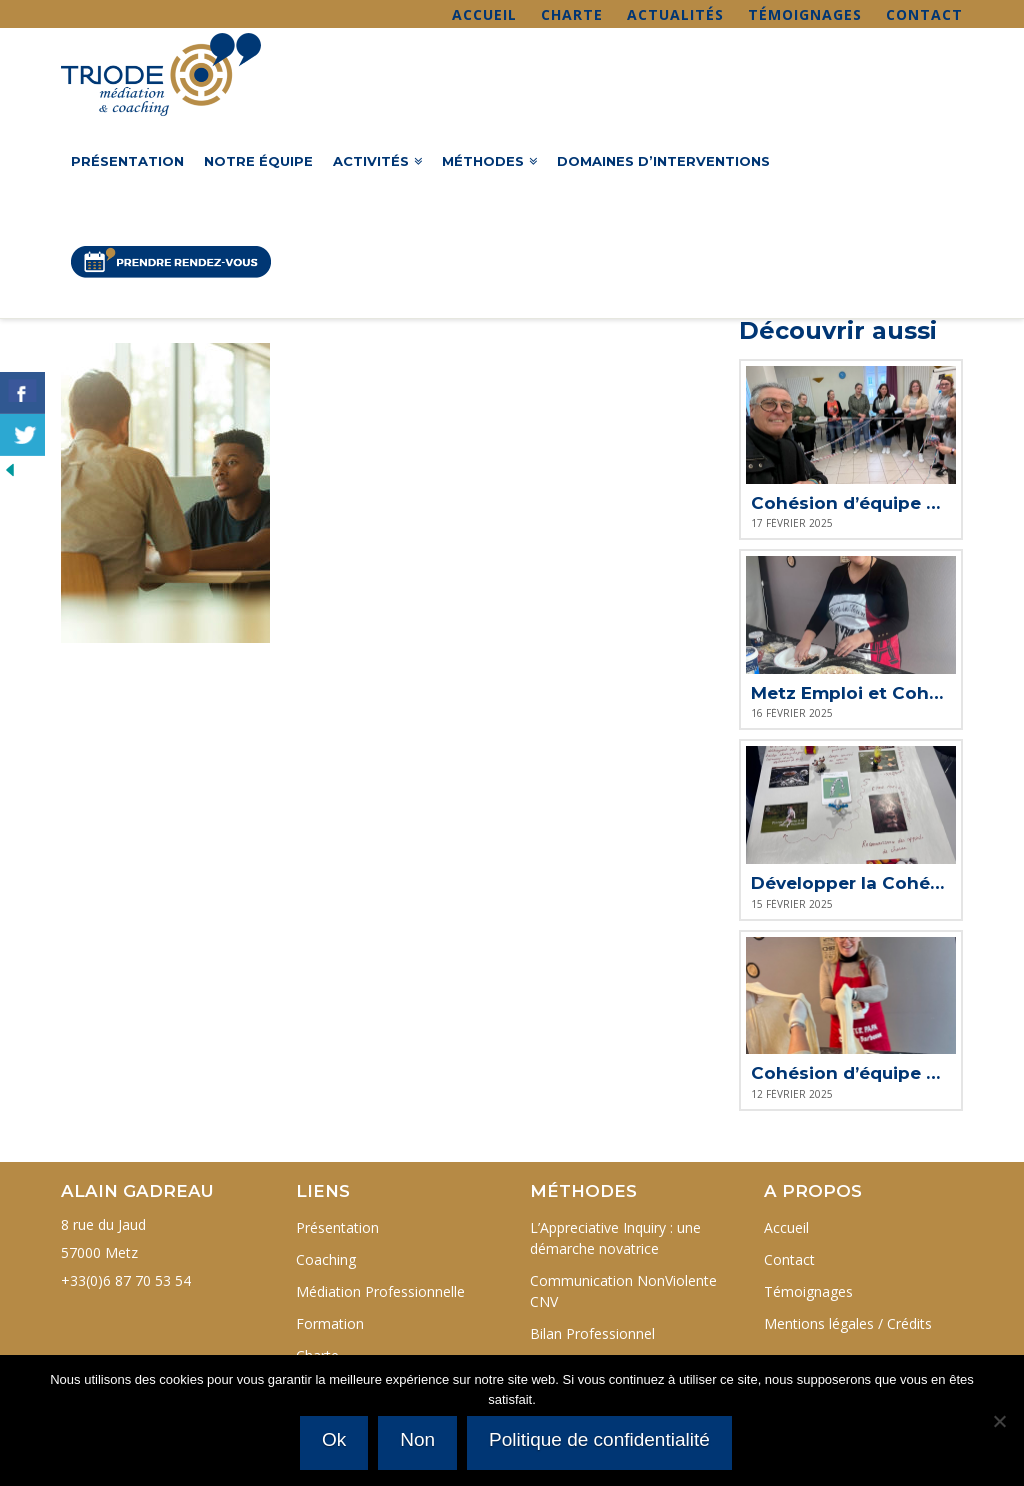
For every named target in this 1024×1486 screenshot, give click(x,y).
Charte (572, 14)
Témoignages (805, 14)
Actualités (675, 14)
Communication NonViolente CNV (623, 1291)
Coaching (326, 1259)
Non (418, 1440)
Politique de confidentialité (600, 1440)
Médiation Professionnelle (380, 1291)
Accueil (484, 14)
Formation (330, 1323)
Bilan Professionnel (592, 1333)
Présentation (337, 1227)
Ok (335, 1440)
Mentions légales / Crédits (848, 1323)
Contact (924, 14)
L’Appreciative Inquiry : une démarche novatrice (615, 1238)
